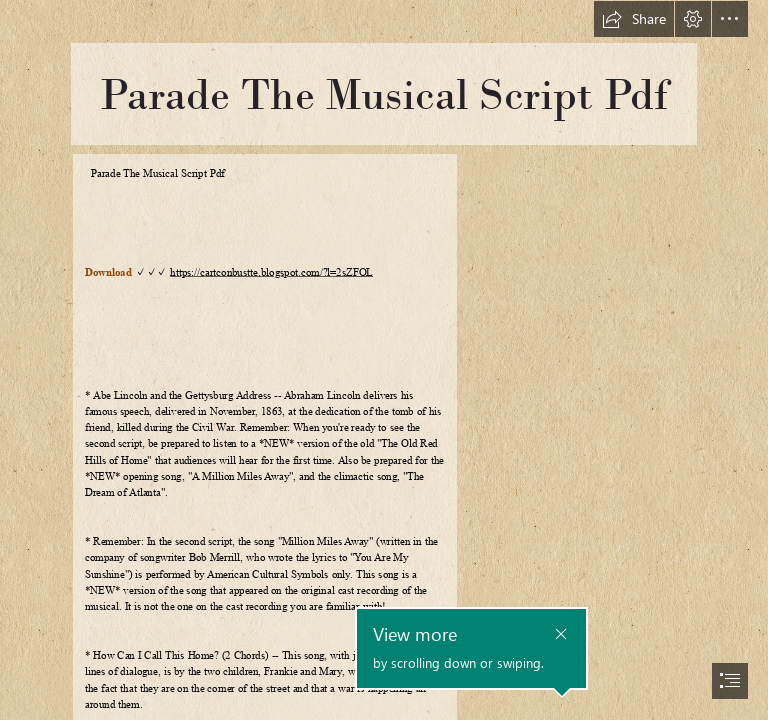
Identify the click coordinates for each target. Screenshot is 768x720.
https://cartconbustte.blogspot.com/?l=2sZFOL (271, 272)
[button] (634, 19)
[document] (384, 360)
